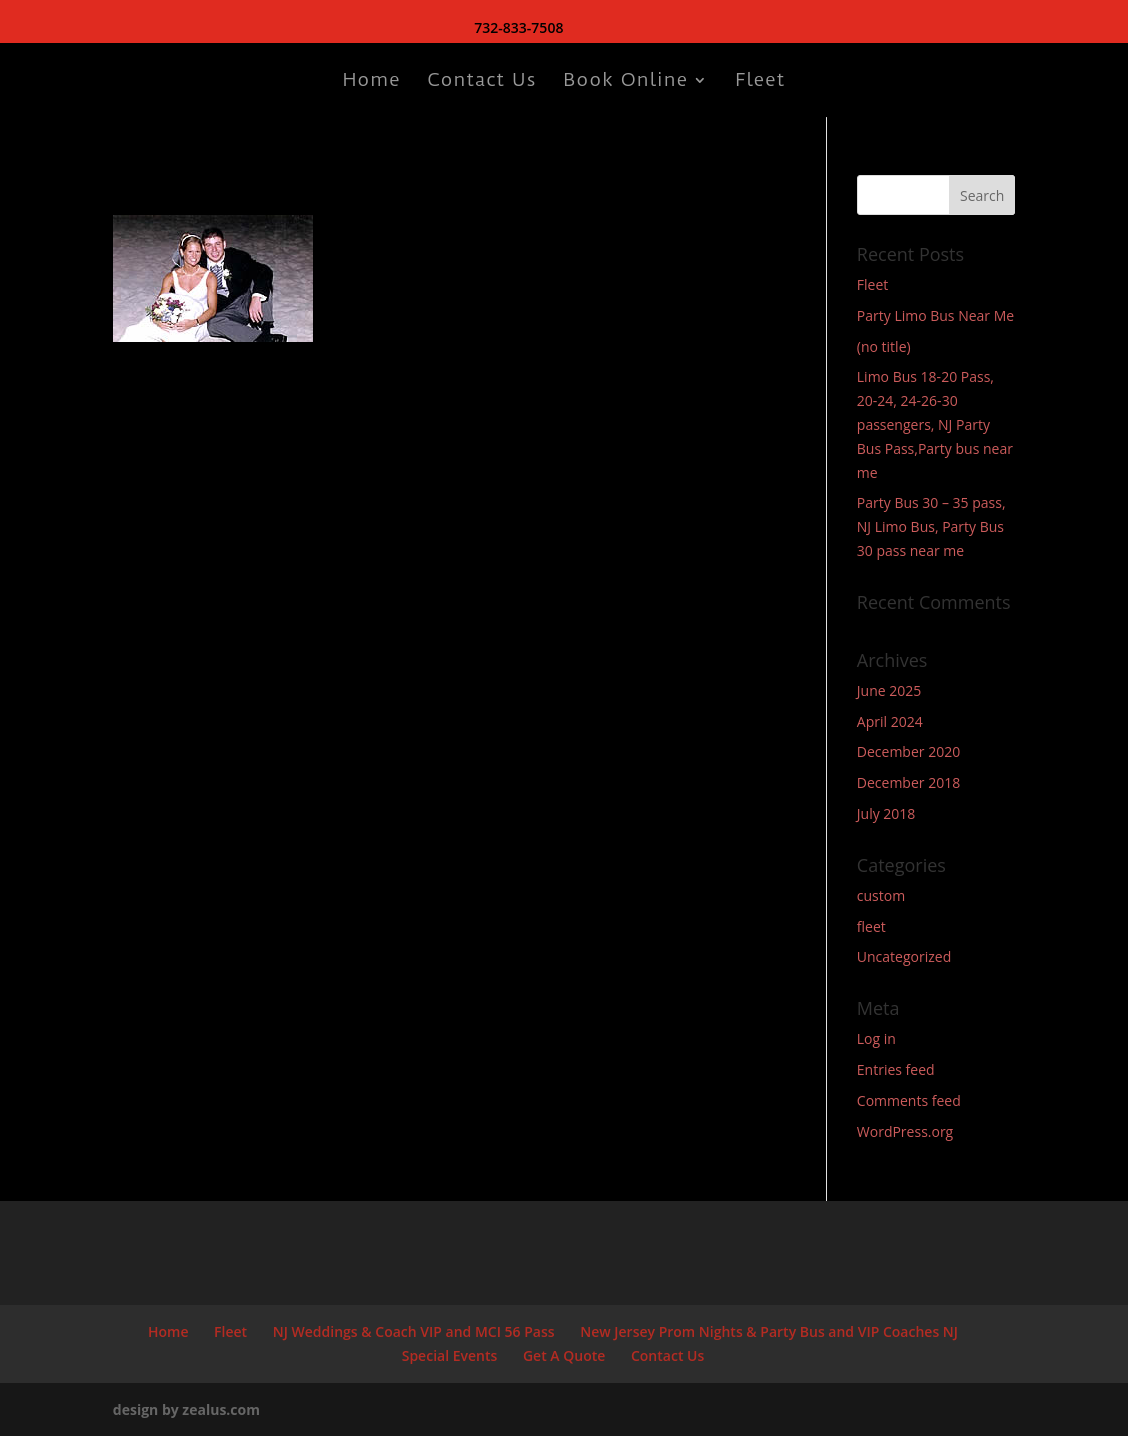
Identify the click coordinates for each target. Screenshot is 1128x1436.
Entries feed (896, 1069)
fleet (871, 926)
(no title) (884, 346)
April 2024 (890, 721)
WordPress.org (905, 1131)
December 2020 (908, 751)
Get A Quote (564, 1355)
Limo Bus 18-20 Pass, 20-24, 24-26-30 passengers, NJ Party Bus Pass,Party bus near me (935, 424)
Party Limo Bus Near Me (935, 315)
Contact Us (481, 82)
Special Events (450, 1355)
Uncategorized (904, 956)
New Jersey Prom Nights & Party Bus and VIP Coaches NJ (769, 1331)
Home (372, 82)
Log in (876, 1038)
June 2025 (889, 690)
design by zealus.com (186, 1409)
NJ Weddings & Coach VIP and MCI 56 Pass (414, 1331)
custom (881, 895)
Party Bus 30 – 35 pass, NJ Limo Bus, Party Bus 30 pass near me (931, 526)
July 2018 (886, 813)
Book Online (625, 82)
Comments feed (909, 1100)
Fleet (760, 82)
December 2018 (908, 782)
